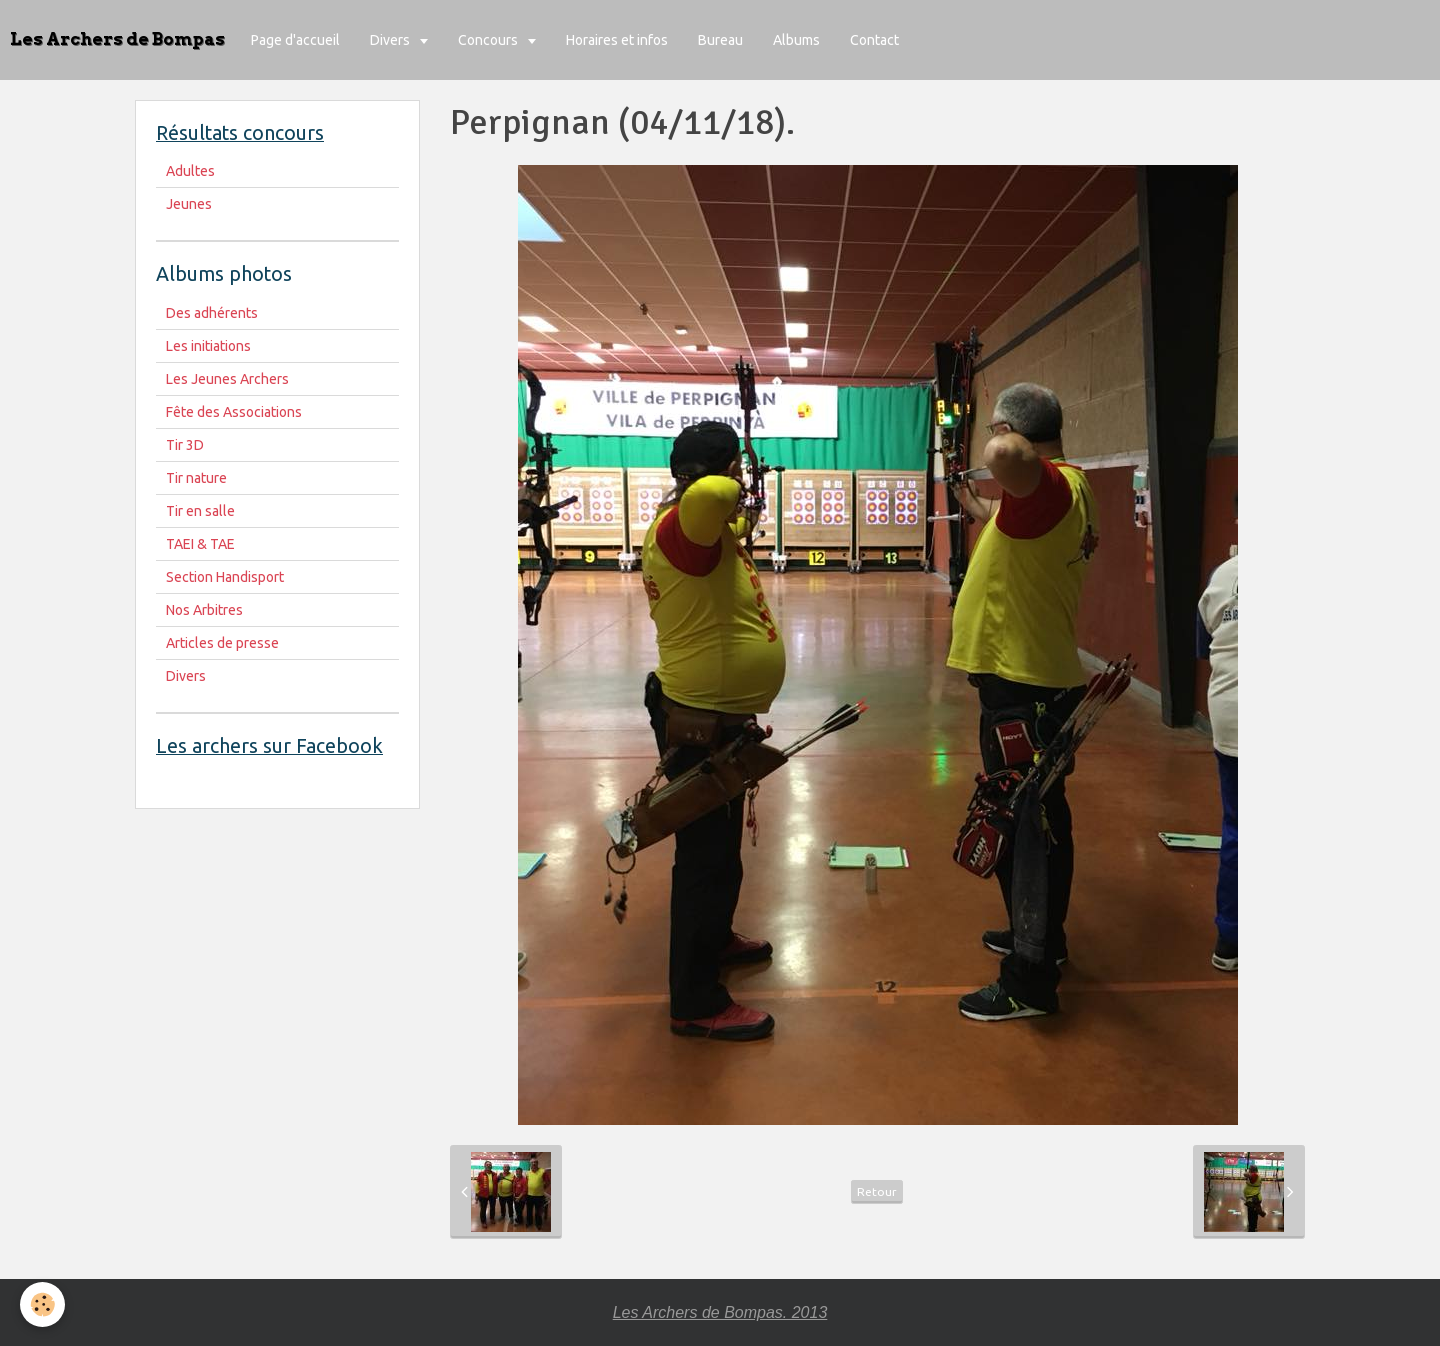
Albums (796, 40)
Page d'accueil (295, 40)
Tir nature (196, 478)
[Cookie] (42, 1304)
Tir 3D (185, 445)
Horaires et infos (617, 40)
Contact (874, 40)
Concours (489, 40)
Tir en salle (200, 511)
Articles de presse (222, 643)
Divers (391, 40)
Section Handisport (225, 577)
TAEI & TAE (200, 544)
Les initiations (208, 346)
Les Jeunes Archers (227, 379)
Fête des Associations (234, 412)
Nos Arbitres (204, 610)
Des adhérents (212, 313)
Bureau (720, 40)
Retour (877, 1191)
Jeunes (189, 204)
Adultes (190, 171)
